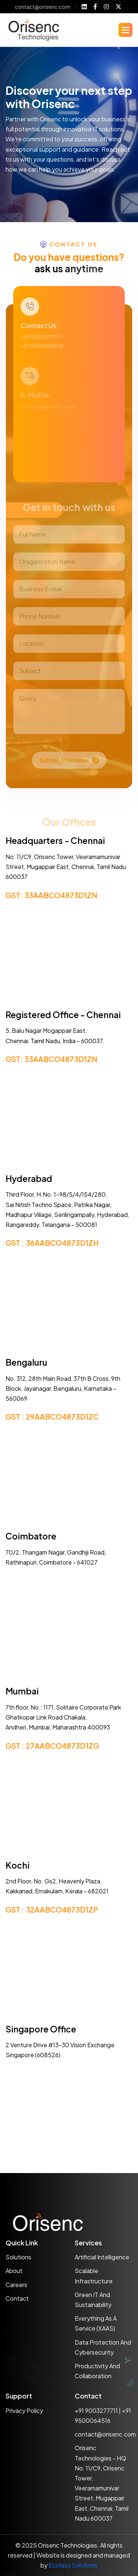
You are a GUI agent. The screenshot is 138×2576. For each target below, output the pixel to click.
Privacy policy (24, 2410)
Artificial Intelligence (102, 2257)
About (14, 2271)
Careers (16, 2285)
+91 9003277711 (41, 344)
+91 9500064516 (42, 352)
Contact (17, 2298)
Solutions (18, 2257)
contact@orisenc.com (42, 6)
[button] (125, 30)
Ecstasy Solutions (73, 2565)
